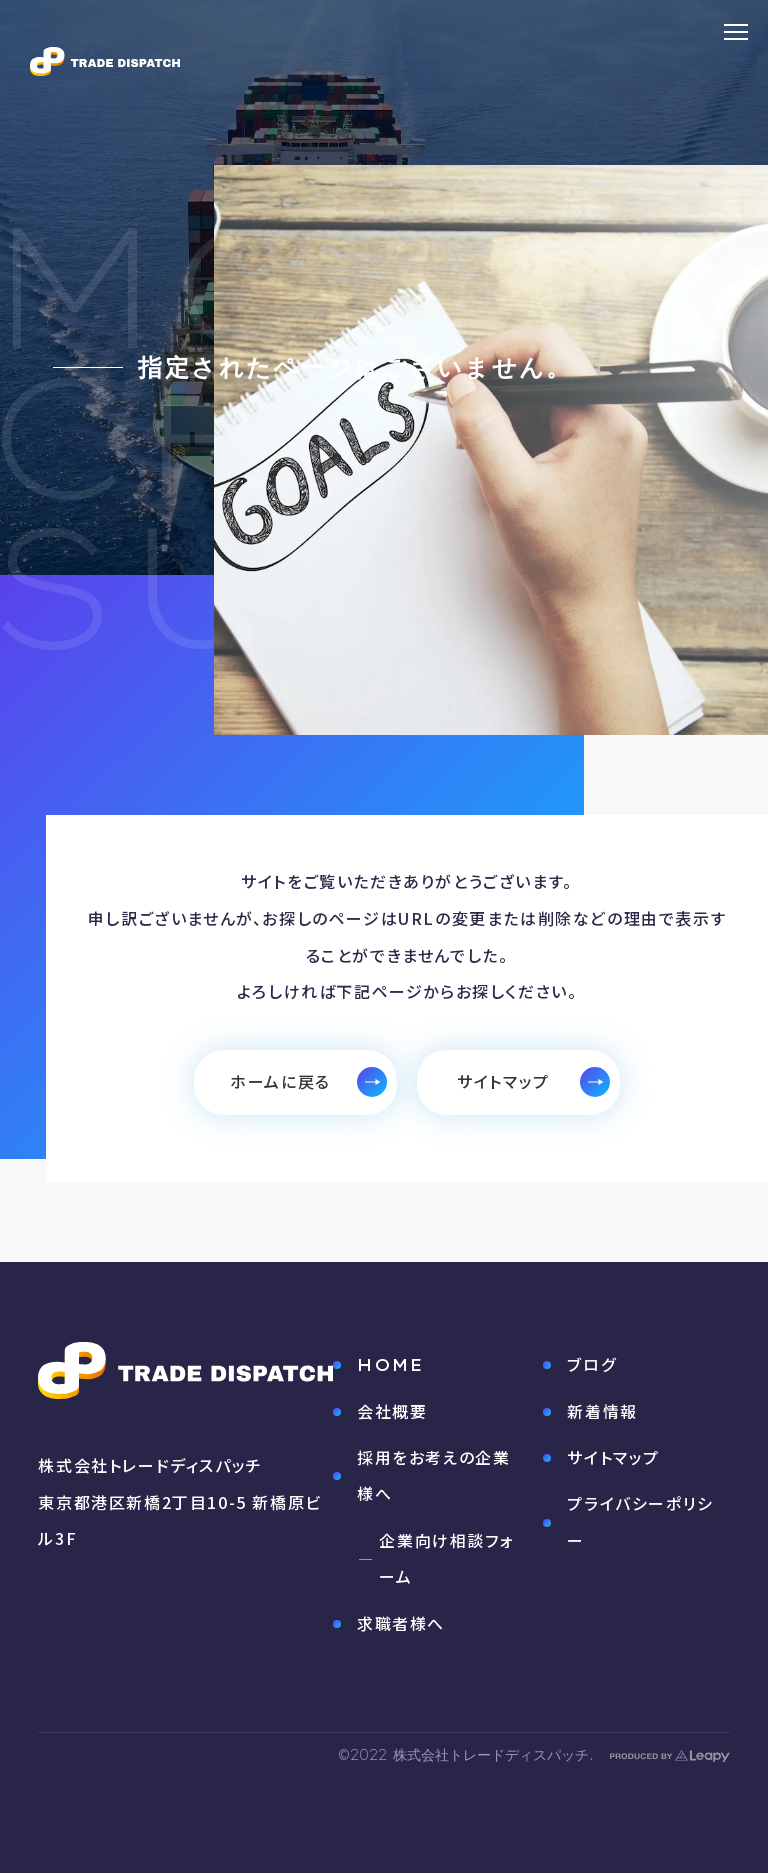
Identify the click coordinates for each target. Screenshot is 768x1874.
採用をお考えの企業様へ (433, 1477)
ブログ (591, 1365)
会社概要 (392, 1413)
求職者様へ (401, 1625)
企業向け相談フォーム (446, 1560)
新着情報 (602, 1412)
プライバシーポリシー (632, 1522)
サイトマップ (613, 1458)
